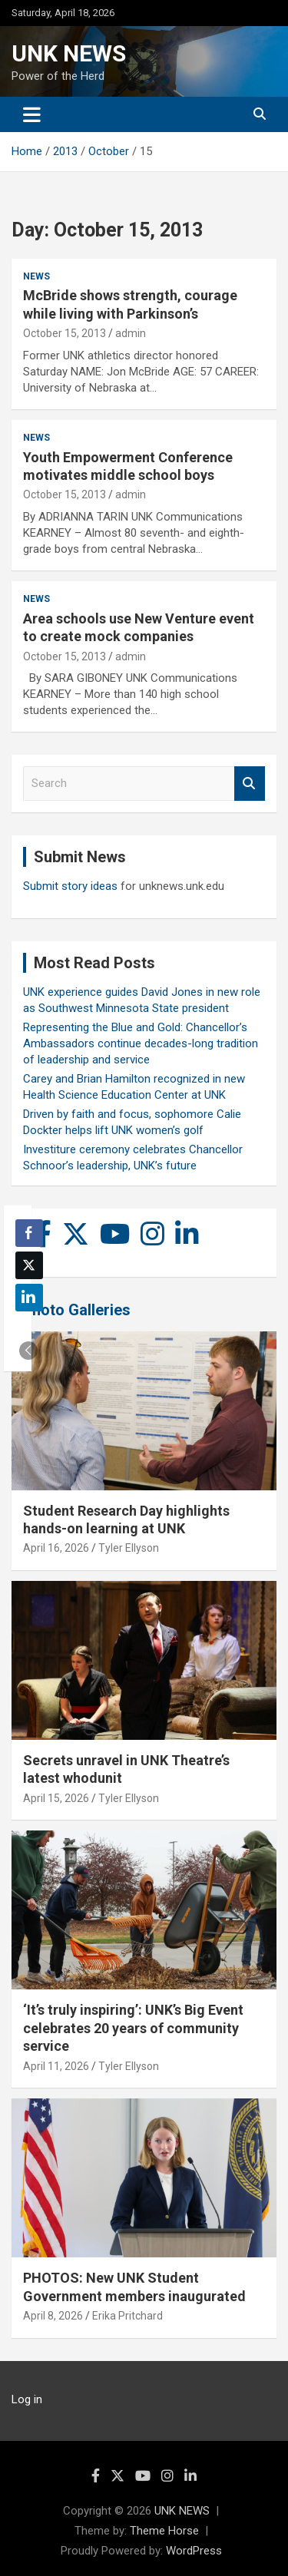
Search (249, 783)
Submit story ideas (70, 886)
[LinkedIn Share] (29, 1297)
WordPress (194, 2551)
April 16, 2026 (56, 1548)
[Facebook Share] (29, 1233)
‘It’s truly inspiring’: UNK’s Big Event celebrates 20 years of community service (133, 2028)
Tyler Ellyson (128, 1548)
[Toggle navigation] (32, 114)
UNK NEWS (69, 53)
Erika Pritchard (127, 2316)
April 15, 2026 (56, 1798)
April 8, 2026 (53, 2316)
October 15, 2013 (64, 333)
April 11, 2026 (56, 2066)
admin (130, 333)
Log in (27, 2399)
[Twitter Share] (29, 1265)
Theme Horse (164, 2531)
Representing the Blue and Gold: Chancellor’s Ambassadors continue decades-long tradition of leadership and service (140, 1043)
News (36, 276)
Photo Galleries (76, 1310)
